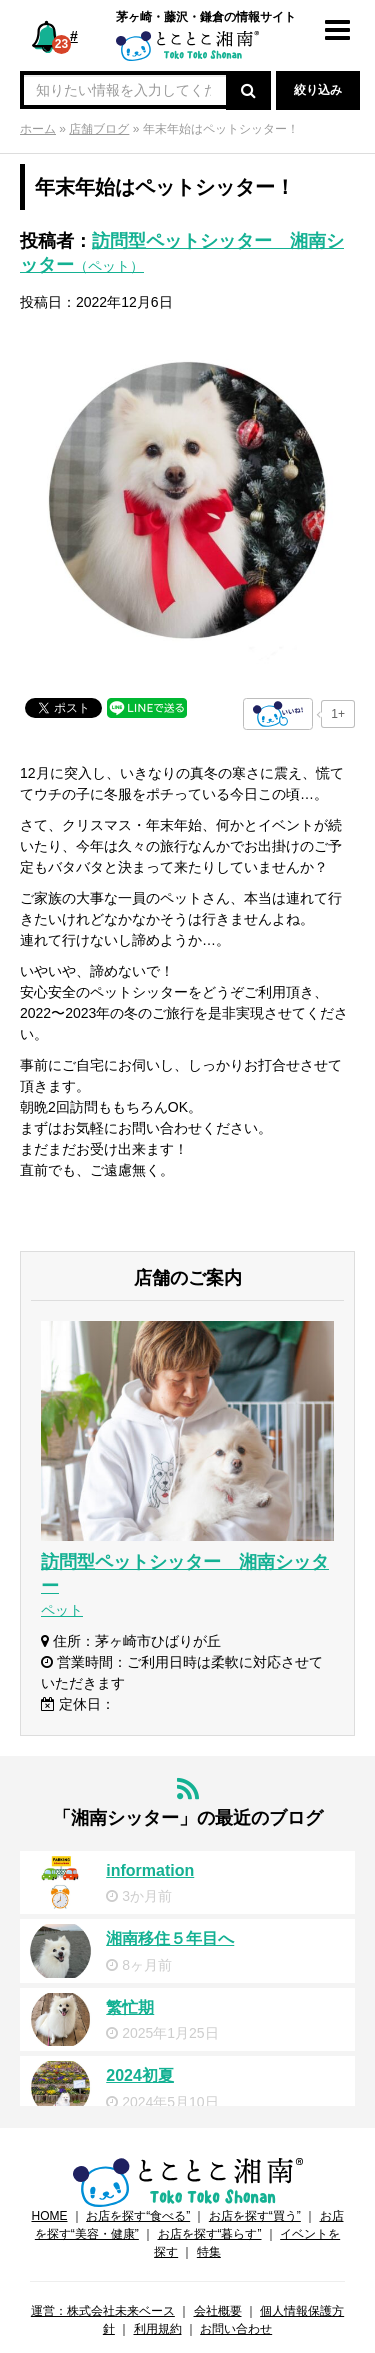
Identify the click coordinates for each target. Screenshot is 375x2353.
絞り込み (318, 90)
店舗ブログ (99, 129)
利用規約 (158, 2329)
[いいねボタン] (278, 714)
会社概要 (218, 2311)
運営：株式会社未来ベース (103, 2311)
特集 (209, 2252)
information (150, 1870)
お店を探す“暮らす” (210, 2234)
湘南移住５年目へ (170, 1938)
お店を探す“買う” (255, 2216)
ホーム (38, 129)
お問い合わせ (236, 2329)
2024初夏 (140, 2075)
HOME (49, 2216)
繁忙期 (130, 2007)
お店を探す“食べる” (138, 2216)
